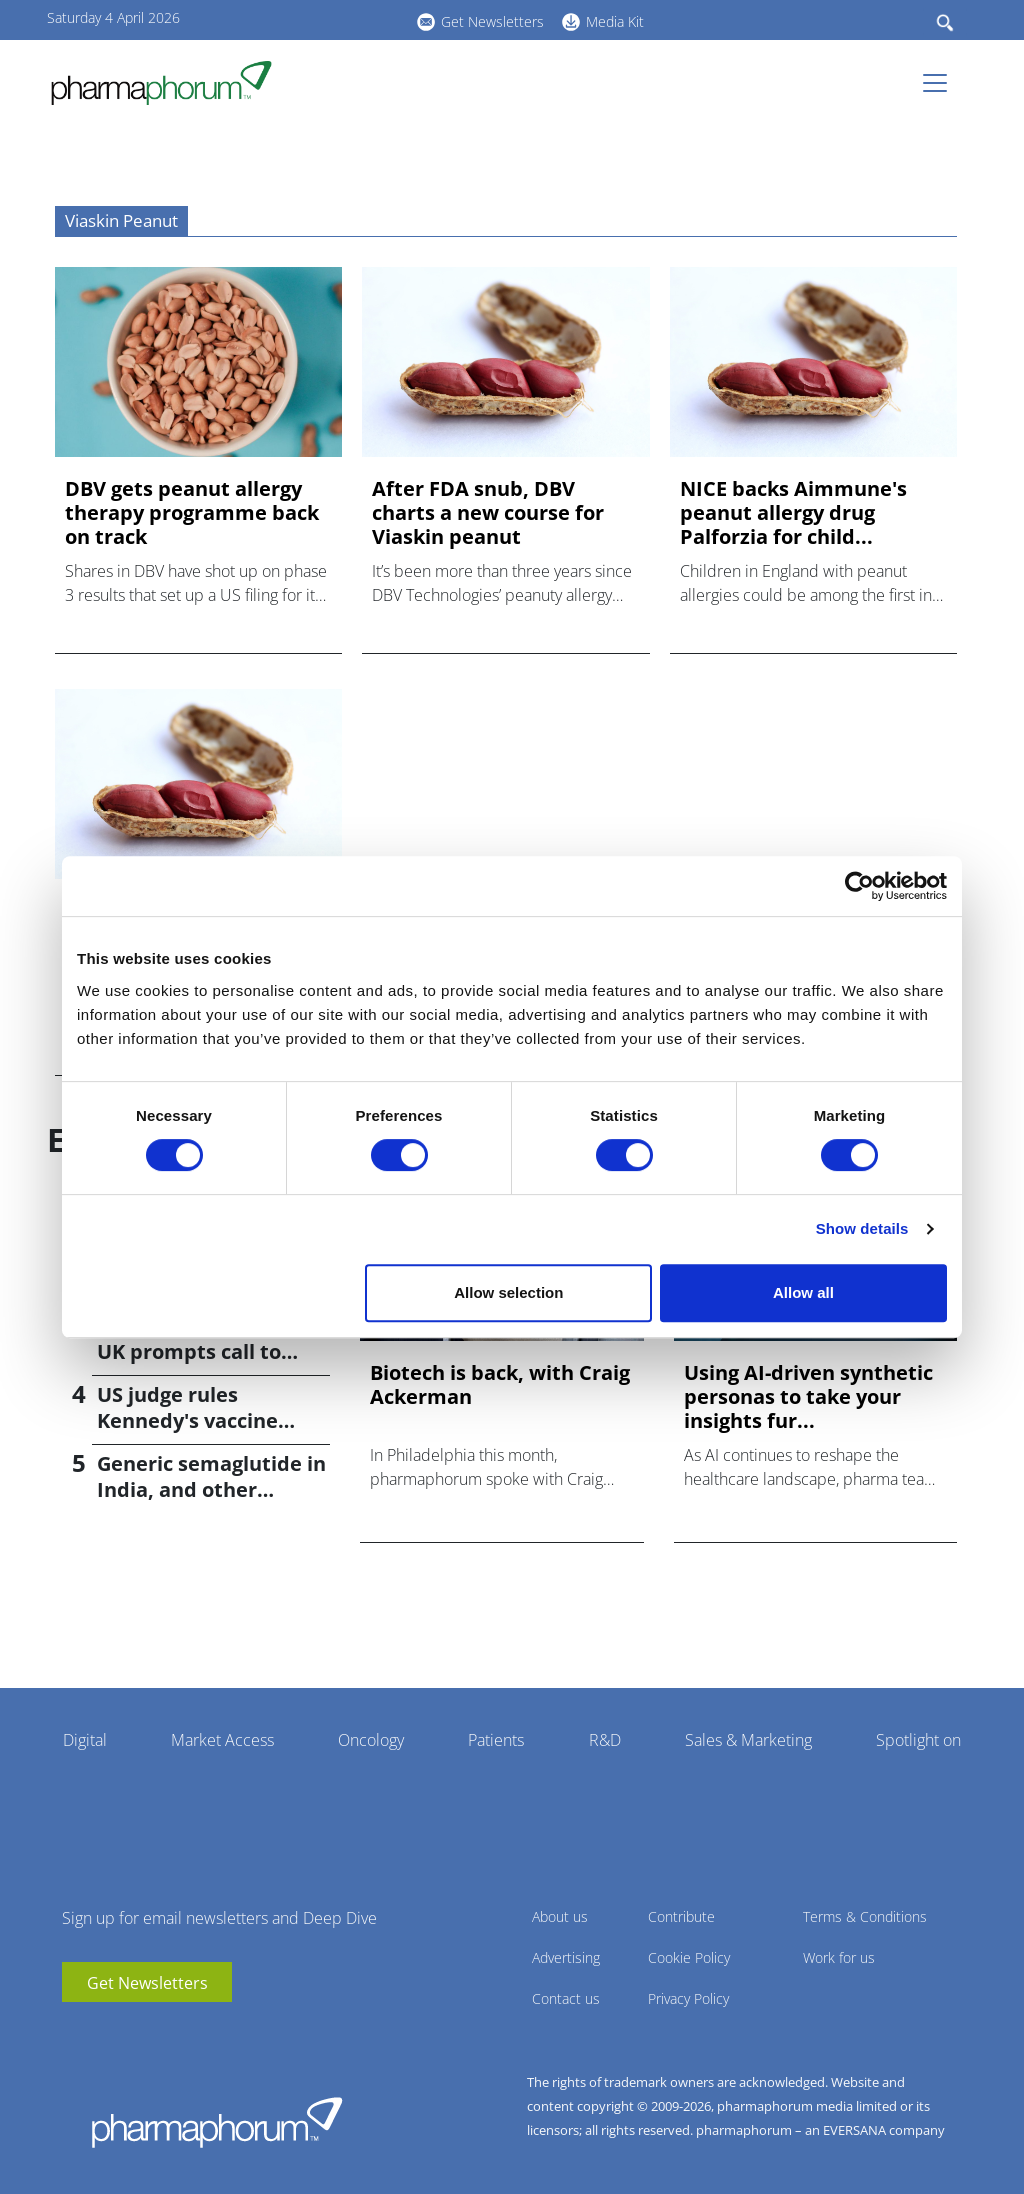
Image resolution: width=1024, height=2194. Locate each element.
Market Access (222, 1740)
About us (560, 1916)
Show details (862, 1228)
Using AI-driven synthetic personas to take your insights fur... (808, 1397)
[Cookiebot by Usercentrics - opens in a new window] (859, 886)
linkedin (317, 19)
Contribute (681, 1916)
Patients (496, 1740)
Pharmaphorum (217, 2122)
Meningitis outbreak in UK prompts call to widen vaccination (210, 1351)
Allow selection (508, 1292)
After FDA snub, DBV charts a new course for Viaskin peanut (488, 513)
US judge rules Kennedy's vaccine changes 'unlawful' (189, 1420)
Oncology (371, 1740)
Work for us (839, 1957)
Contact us (566, 1998)
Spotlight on (918, 1740)
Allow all (803, 1292)
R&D (605, 1740)
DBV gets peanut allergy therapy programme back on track (192, 513)
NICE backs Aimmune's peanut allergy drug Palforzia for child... (793, 513)
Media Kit (615, 21)
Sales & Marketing (748, 1740)
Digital (85, 1740)
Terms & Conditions (865, 1916)
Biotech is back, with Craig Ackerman (500, 1385)
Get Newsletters (492, 21)
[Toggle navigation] (941, 83)
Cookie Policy (689, 1957)
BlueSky (347, 19)
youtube (287, 19)
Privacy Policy (688, 1998)
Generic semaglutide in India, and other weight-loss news (211, 1489)
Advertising (566, 1957)
